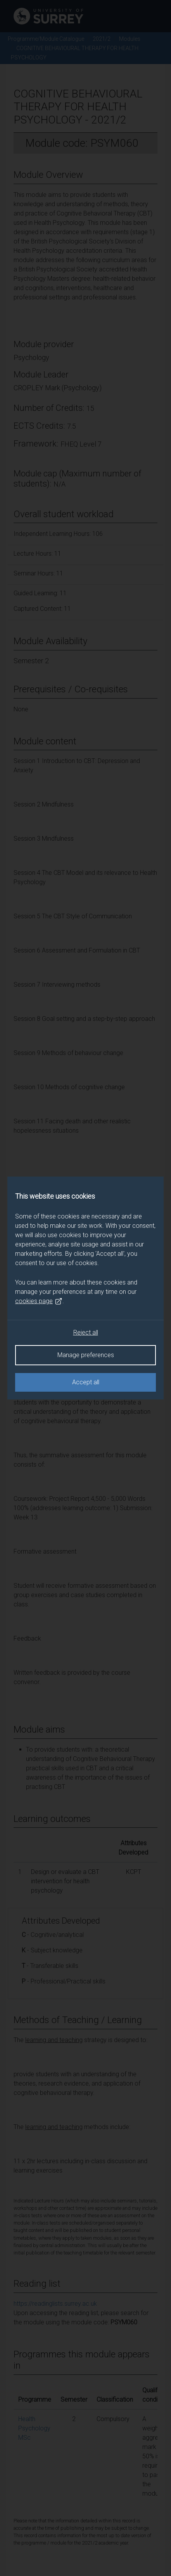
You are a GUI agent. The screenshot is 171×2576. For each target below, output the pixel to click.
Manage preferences (85, 1355)
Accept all (85, 1382)
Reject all (85, 1332)
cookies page (38, 1301)
